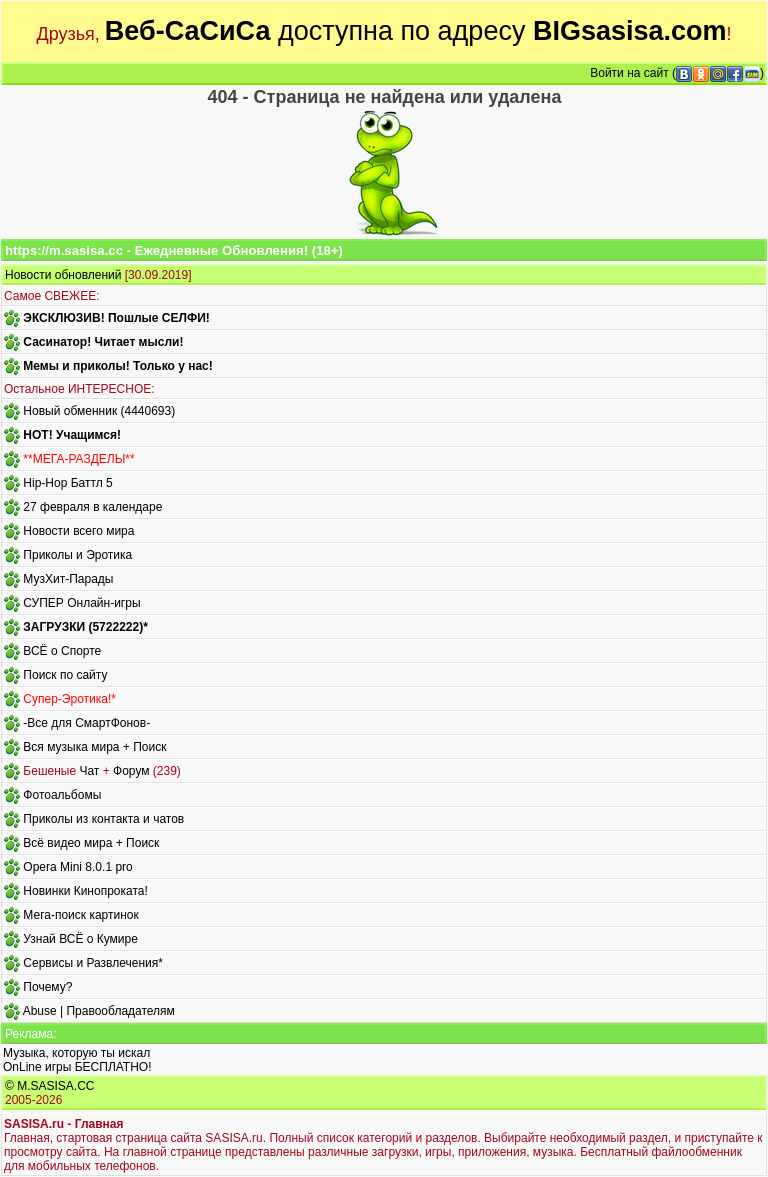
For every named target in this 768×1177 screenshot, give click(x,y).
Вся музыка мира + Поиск (94, 747)
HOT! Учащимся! (72, 435)
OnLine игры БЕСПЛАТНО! (77, 1067)
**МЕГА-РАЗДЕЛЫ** (78, 459)
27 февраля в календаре (92, 507)
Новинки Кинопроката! (85, 891)
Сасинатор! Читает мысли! (103, 342)
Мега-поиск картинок (80, 915)
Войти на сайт (629, 73)
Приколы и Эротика (77, 555)
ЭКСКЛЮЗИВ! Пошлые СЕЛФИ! (116, 318)
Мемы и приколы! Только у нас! (117, 366)
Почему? (47, 987)
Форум (131, 771)
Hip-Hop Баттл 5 (67, 483)
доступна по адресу (416, 31)
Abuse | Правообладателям (99, 1011)
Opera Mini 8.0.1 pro (77, 867)
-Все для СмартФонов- (86, 723)
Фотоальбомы (62, 795)
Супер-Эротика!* (69, 699)
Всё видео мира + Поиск (91, 843)
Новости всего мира (78, 531)
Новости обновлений (63, 275)
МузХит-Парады (68, 579)
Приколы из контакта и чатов (103, 819)
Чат (89, 771)
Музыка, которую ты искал (76, 1053)
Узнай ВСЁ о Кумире (80, 939)
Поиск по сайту (65, 675)
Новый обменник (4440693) (99, 411)
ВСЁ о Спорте (62, 651)
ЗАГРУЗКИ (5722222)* (85, 627)
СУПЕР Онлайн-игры (81, 603)
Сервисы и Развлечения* (93, 963)
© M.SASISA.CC (50, 1086)
